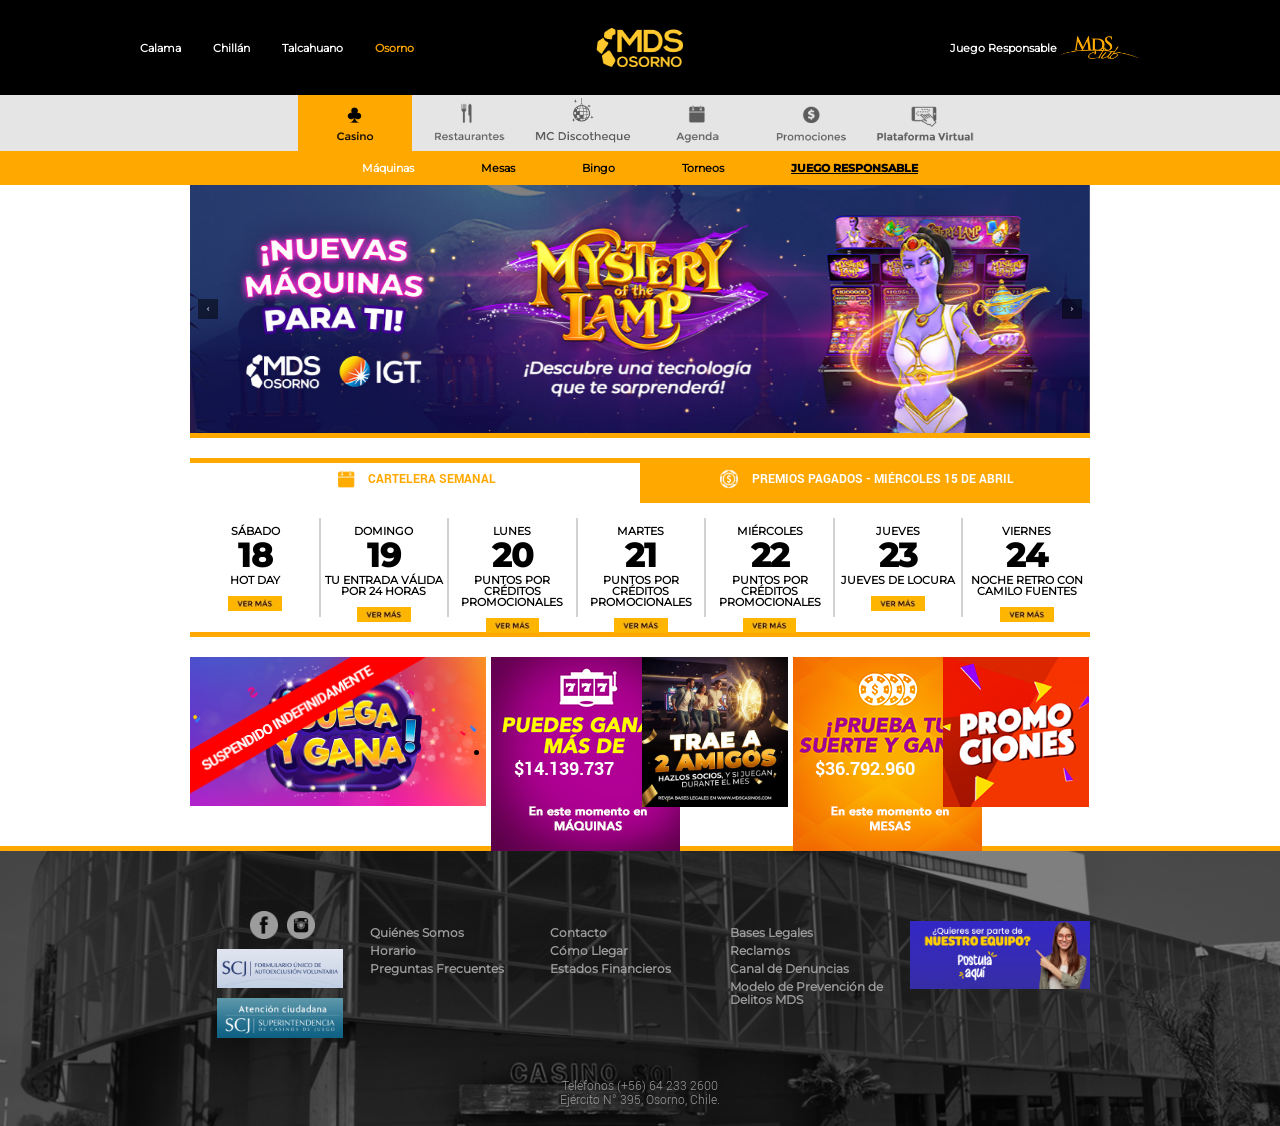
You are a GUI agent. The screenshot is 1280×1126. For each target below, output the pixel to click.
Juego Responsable (1005, 48)
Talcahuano (312, 48)
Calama (160, 48)
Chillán (231, 48)
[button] (208, 309)
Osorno (394, 48)
